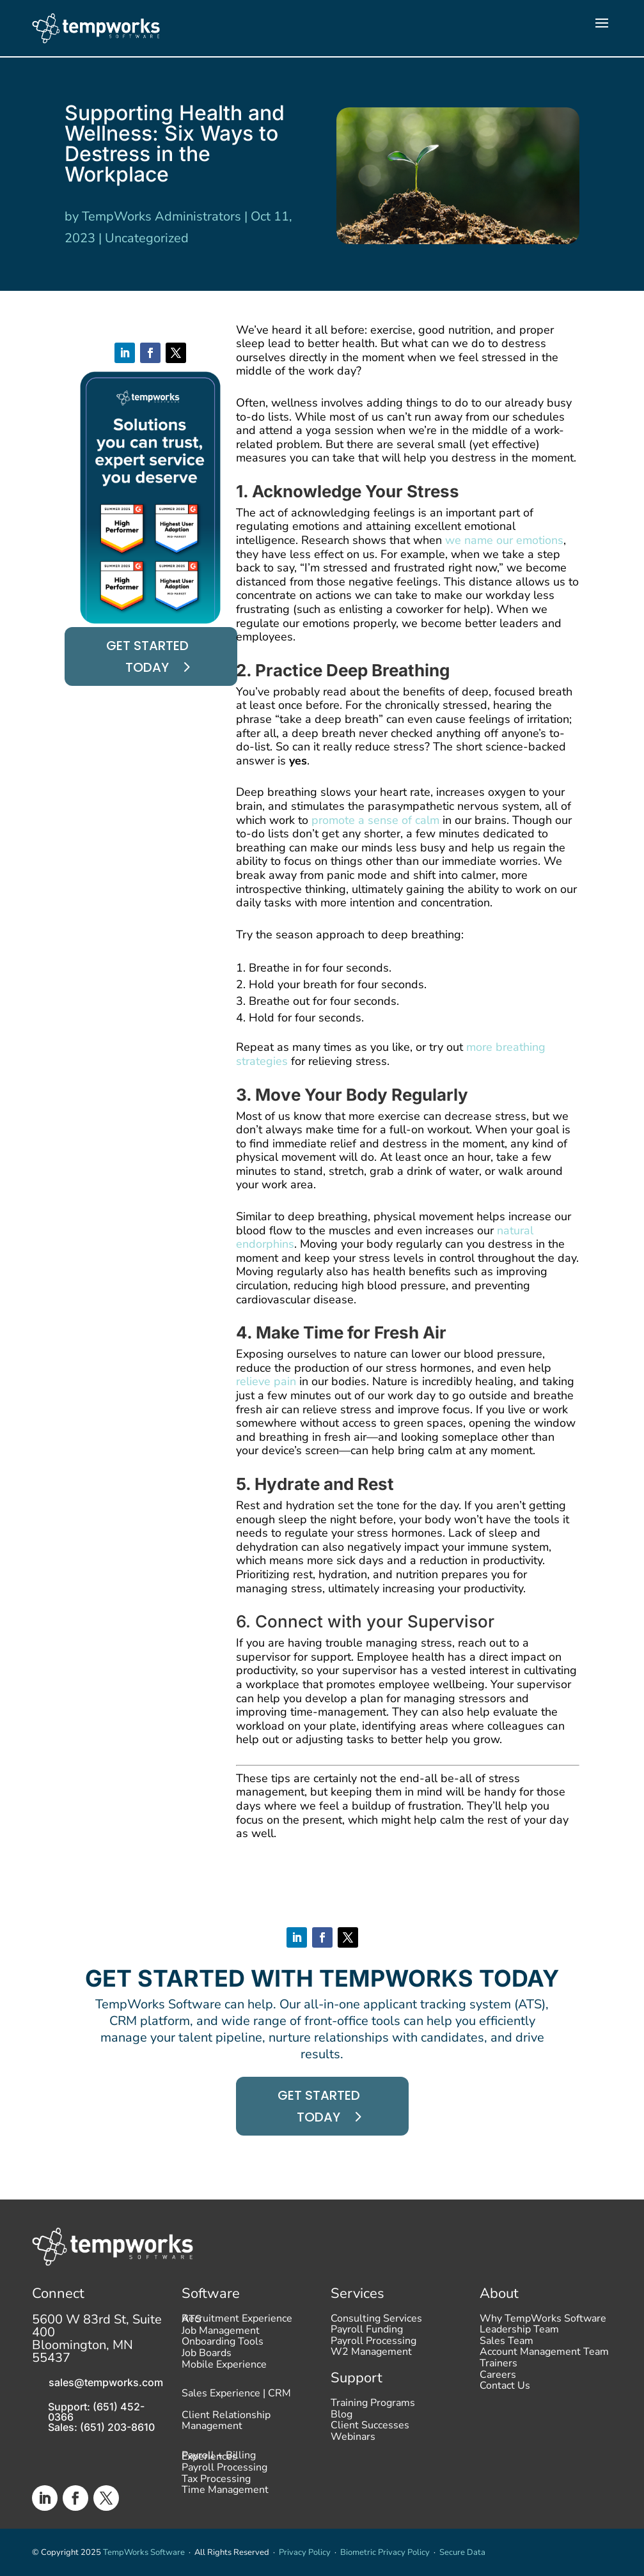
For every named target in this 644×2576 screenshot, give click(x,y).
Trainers (498, 2366)
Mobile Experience (224, 2367)
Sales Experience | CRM (236, 2394)
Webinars (353, 2440)
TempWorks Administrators (161, 216)
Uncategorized (147, 238)
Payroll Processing (224, 2470)
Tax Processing (216, 2482)
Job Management (221, 2334)
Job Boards (207, 2356)
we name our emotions (504, 540)
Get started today (147, 656)
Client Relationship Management (226, 2421)
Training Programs (373, 2406)
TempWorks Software (144, 2552)
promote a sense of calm (375, 820)
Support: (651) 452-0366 (96, 2411)
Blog (341, 2417)
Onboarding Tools (222, 2344)
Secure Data (462, 2552)
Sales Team (506, 2344)
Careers (498, 2378)
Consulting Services (376, 2321)
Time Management (225, 2493)
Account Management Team (544, 2355)
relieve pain (266, 1381)
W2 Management (371, 2355)
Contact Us (505, 2389)
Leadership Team (519, 2332)
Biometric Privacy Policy (385, 2552)
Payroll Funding (367, 2332)
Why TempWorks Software (543, 2321)
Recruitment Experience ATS (237, 2321)
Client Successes (370, 2428)
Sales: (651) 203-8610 (101, 2427)
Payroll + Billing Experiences (219, 2458)
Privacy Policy (305, 2552)
